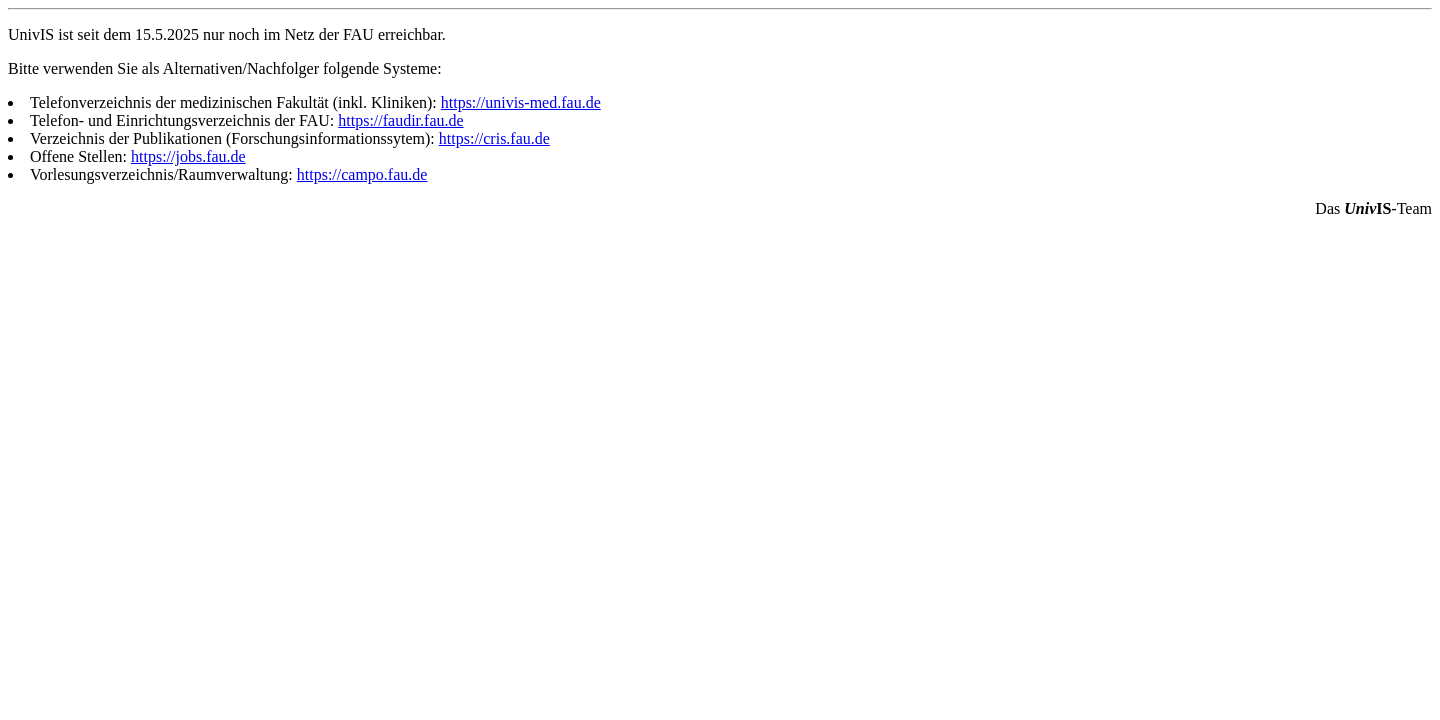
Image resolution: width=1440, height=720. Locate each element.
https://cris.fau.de (494, 138)
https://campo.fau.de (362, 174)
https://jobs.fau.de (188, 156)
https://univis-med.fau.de (521, 102)
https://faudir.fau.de (400, 120)
